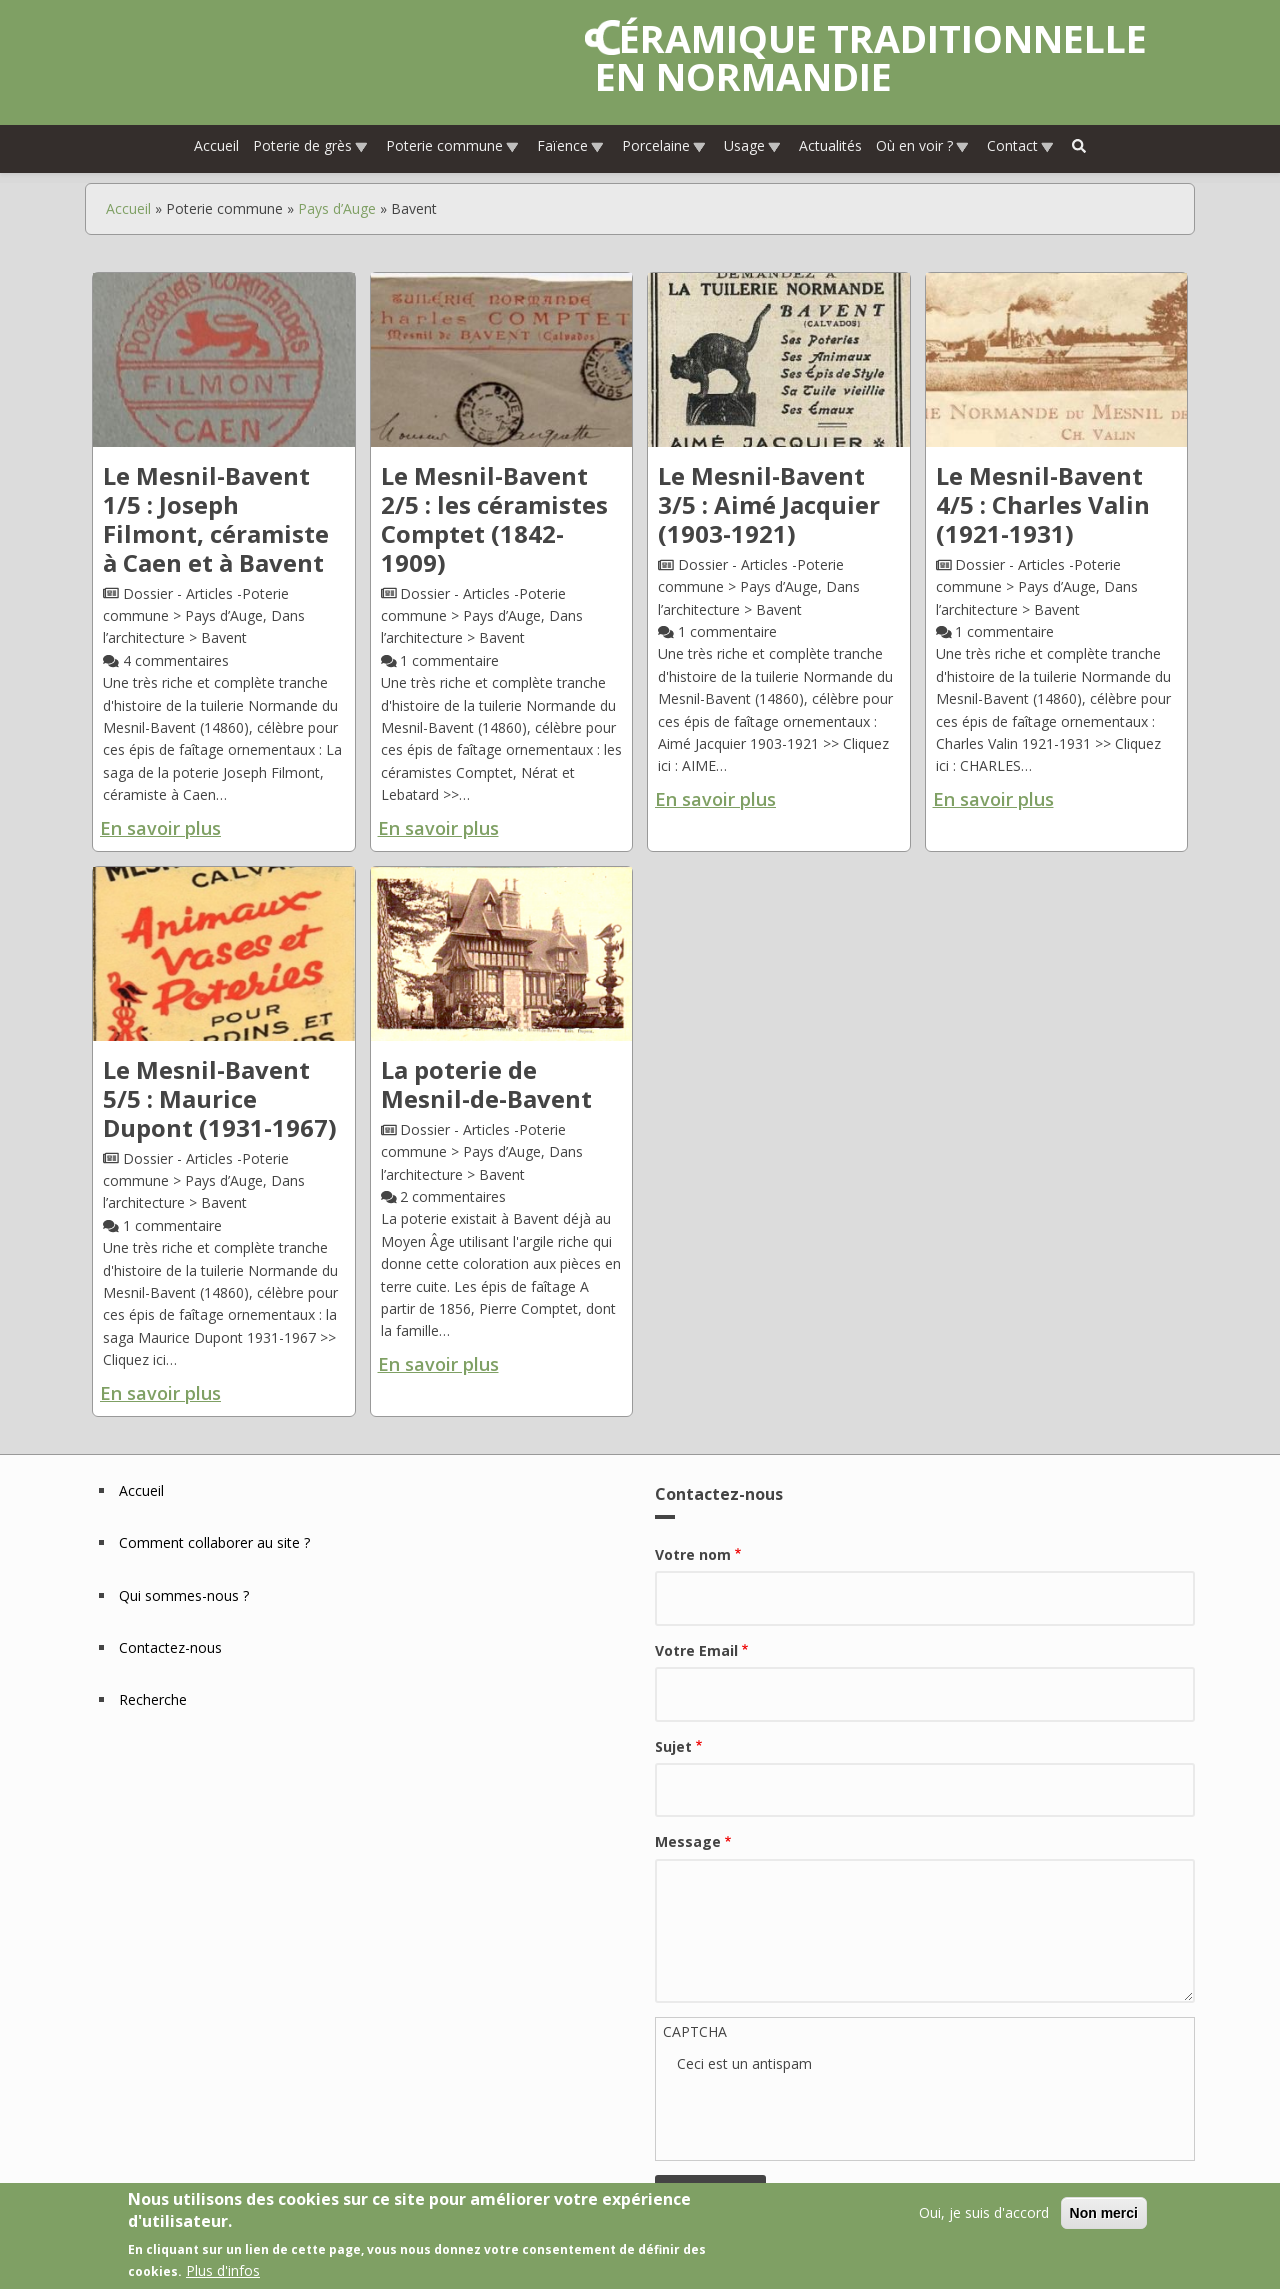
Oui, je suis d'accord (984, 2212)
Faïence (571, 146)
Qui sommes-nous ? (184, 1595)
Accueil (216, 146)
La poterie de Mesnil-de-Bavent (486, 1085)
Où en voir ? (923, 146)
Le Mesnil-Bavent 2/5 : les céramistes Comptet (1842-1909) (494, 519)
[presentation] (829, 2115)
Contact (1021, 146)
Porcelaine (664, 146)
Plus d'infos (223, 2270)
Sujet (673, 1746)
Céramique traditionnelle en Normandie (871, 58)
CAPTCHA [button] (695, 2031)
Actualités (830, 146)
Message (688, 1842)
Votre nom (693, 1555)
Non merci (1104, 2213)
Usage (753, 146)
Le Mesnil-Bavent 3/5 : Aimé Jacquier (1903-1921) (769, 505)
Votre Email (696, 1651)
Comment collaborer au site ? (214, 1543)
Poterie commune (453, 146)
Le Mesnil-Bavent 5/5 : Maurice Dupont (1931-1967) (220, 1099)
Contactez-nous (170, 1648)
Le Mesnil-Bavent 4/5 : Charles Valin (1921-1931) (1043, 505)
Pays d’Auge (337, 208)
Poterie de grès (311, 146)
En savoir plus (160, 828)
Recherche (153, 1700)
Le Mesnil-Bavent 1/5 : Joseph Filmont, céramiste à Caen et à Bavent (216, 519)
